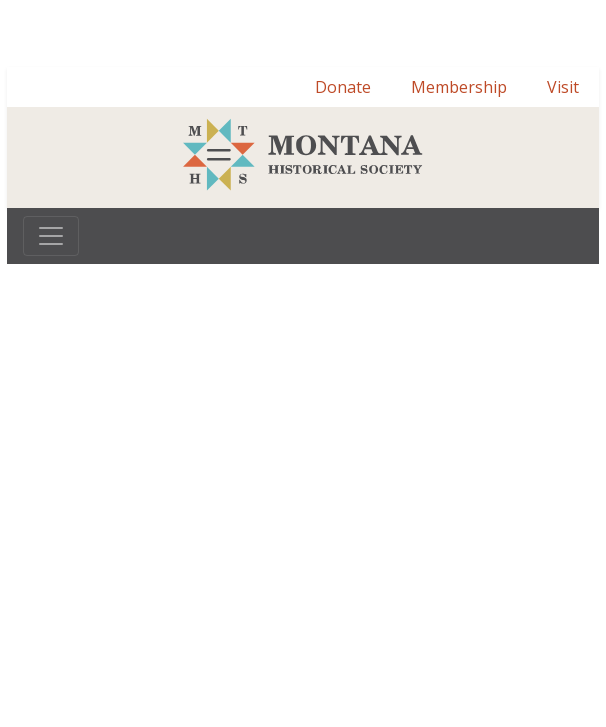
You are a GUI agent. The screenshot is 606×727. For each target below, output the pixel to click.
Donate (343, 87)
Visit (563, 87)
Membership (459, 87)
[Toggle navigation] (51, 236)
